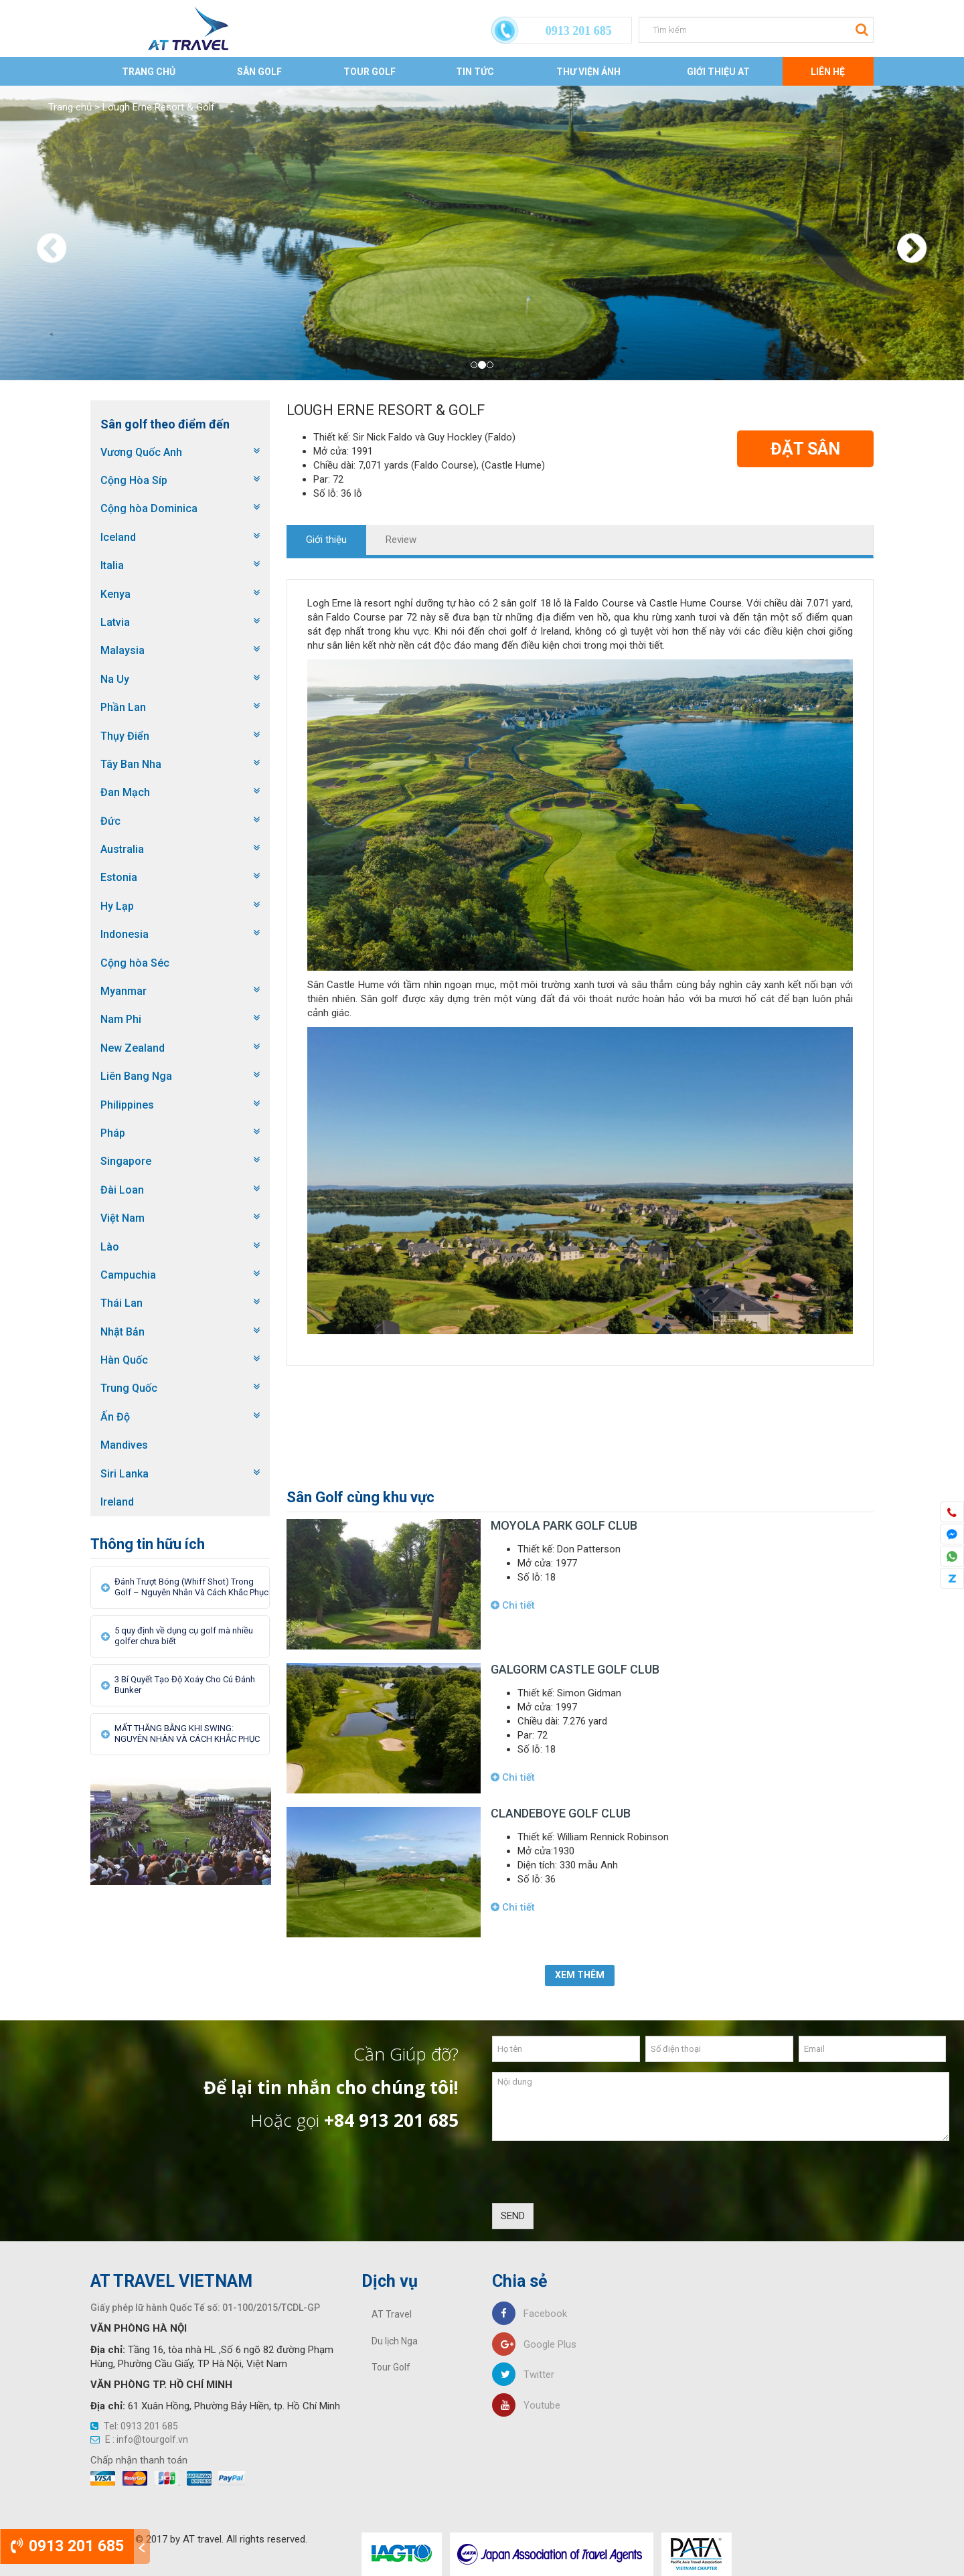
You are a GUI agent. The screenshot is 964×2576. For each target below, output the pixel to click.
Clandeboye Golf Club (561, 1813)
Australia (122, 849)
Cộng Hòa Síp (133, 480)
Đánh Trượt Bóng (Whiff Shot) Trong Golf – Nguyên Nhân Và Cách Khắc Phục (191, 1587)
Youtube (526, 2405)
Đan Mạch (125, 792)
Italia (112, 565)
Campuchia (128, 1275)
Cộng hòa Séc (134, 963)
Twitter (523, 2374)
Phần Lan (123, 707)
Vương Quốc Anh (141, 452)
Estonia (118, 877)
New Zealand (132, 1048)
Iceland (118, 537)
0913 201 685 (67, 2546)
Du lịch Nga (395, 2341)
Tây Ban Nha (130, 764)
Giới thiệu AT (718, 71)
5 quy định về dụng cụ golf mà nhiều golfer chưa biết (183, 1635)
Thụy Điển (124, 736)
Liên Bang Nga (136, 1076)
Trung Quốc (128, 1388)
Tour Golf (369, 71)
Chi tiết (513, 1605)
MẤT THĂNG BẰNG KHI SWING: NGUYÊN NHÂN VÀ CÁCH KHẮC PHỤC (187, 1733)
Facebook (529, 2314)
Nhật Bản (122, 1331)
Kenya (115, 594)
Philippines (127, 1105)
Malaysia (122, 650)
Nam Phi (120, 1019)
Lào (109, 1246)
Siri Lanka (124, 1473)
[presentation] (594, 2177)
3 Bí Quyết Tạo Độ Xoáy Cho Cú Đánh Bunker (184, 1684)
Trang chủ (148, 71)
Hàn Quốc (124, 1360)
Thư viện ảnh (588, 71)
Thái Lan (121, 1303)
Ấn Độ (115, 1417)
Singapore (125, 1161)
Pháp (112, 1133)
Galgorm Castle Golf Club (575, 1669)
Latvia (115, 622)
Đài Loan (122, 1190)
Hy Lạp (117, 906)
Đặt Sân (805, 449)
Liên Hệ (828, 71)
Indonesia (124, 934)
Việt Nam (122, 1218)
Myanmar (123, 991)
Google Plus (534, 2344)
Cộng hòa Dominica (148, 508)
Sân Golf (259, 71)
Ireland (117, 1502)
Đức (110, 821)
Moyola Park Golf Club (564, 1525)
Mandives (124, 1445)
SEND (513, 2216)
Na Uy (114, 679)
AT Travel (392, 2314)
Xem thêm (580, 1974)
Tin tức (475, 71)
